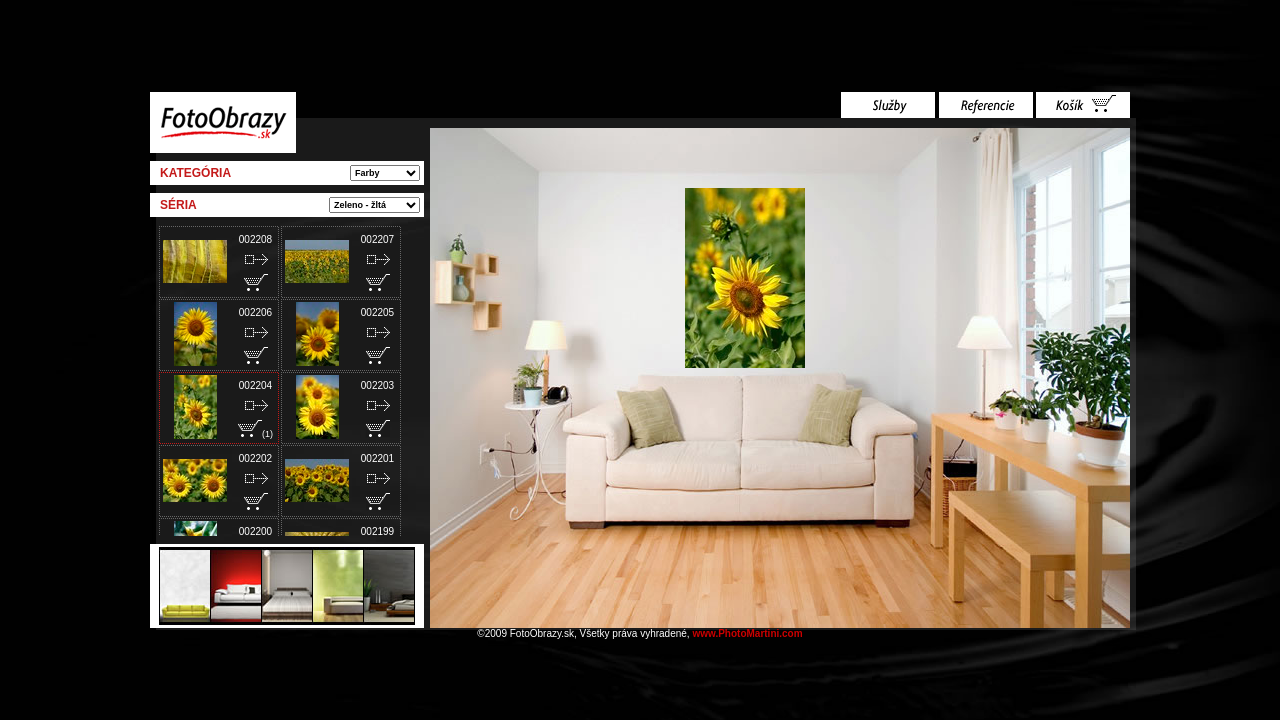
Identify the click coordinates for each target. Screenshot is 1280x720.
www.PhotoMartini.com (747, 633)
